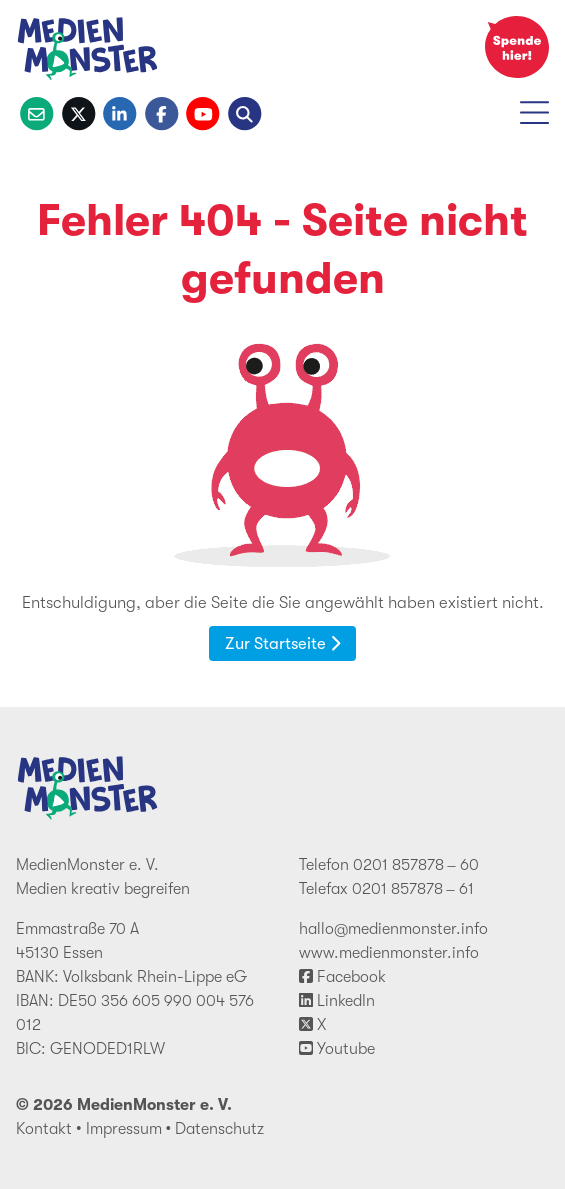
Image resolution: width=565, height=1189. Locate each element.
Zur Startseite (282, 643)
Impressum (124, 1129)
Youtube (337, 1049)
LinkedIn (337, 1001)
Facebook (342, 977)
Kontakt (44, 1129)
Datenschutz (219, 1129)
